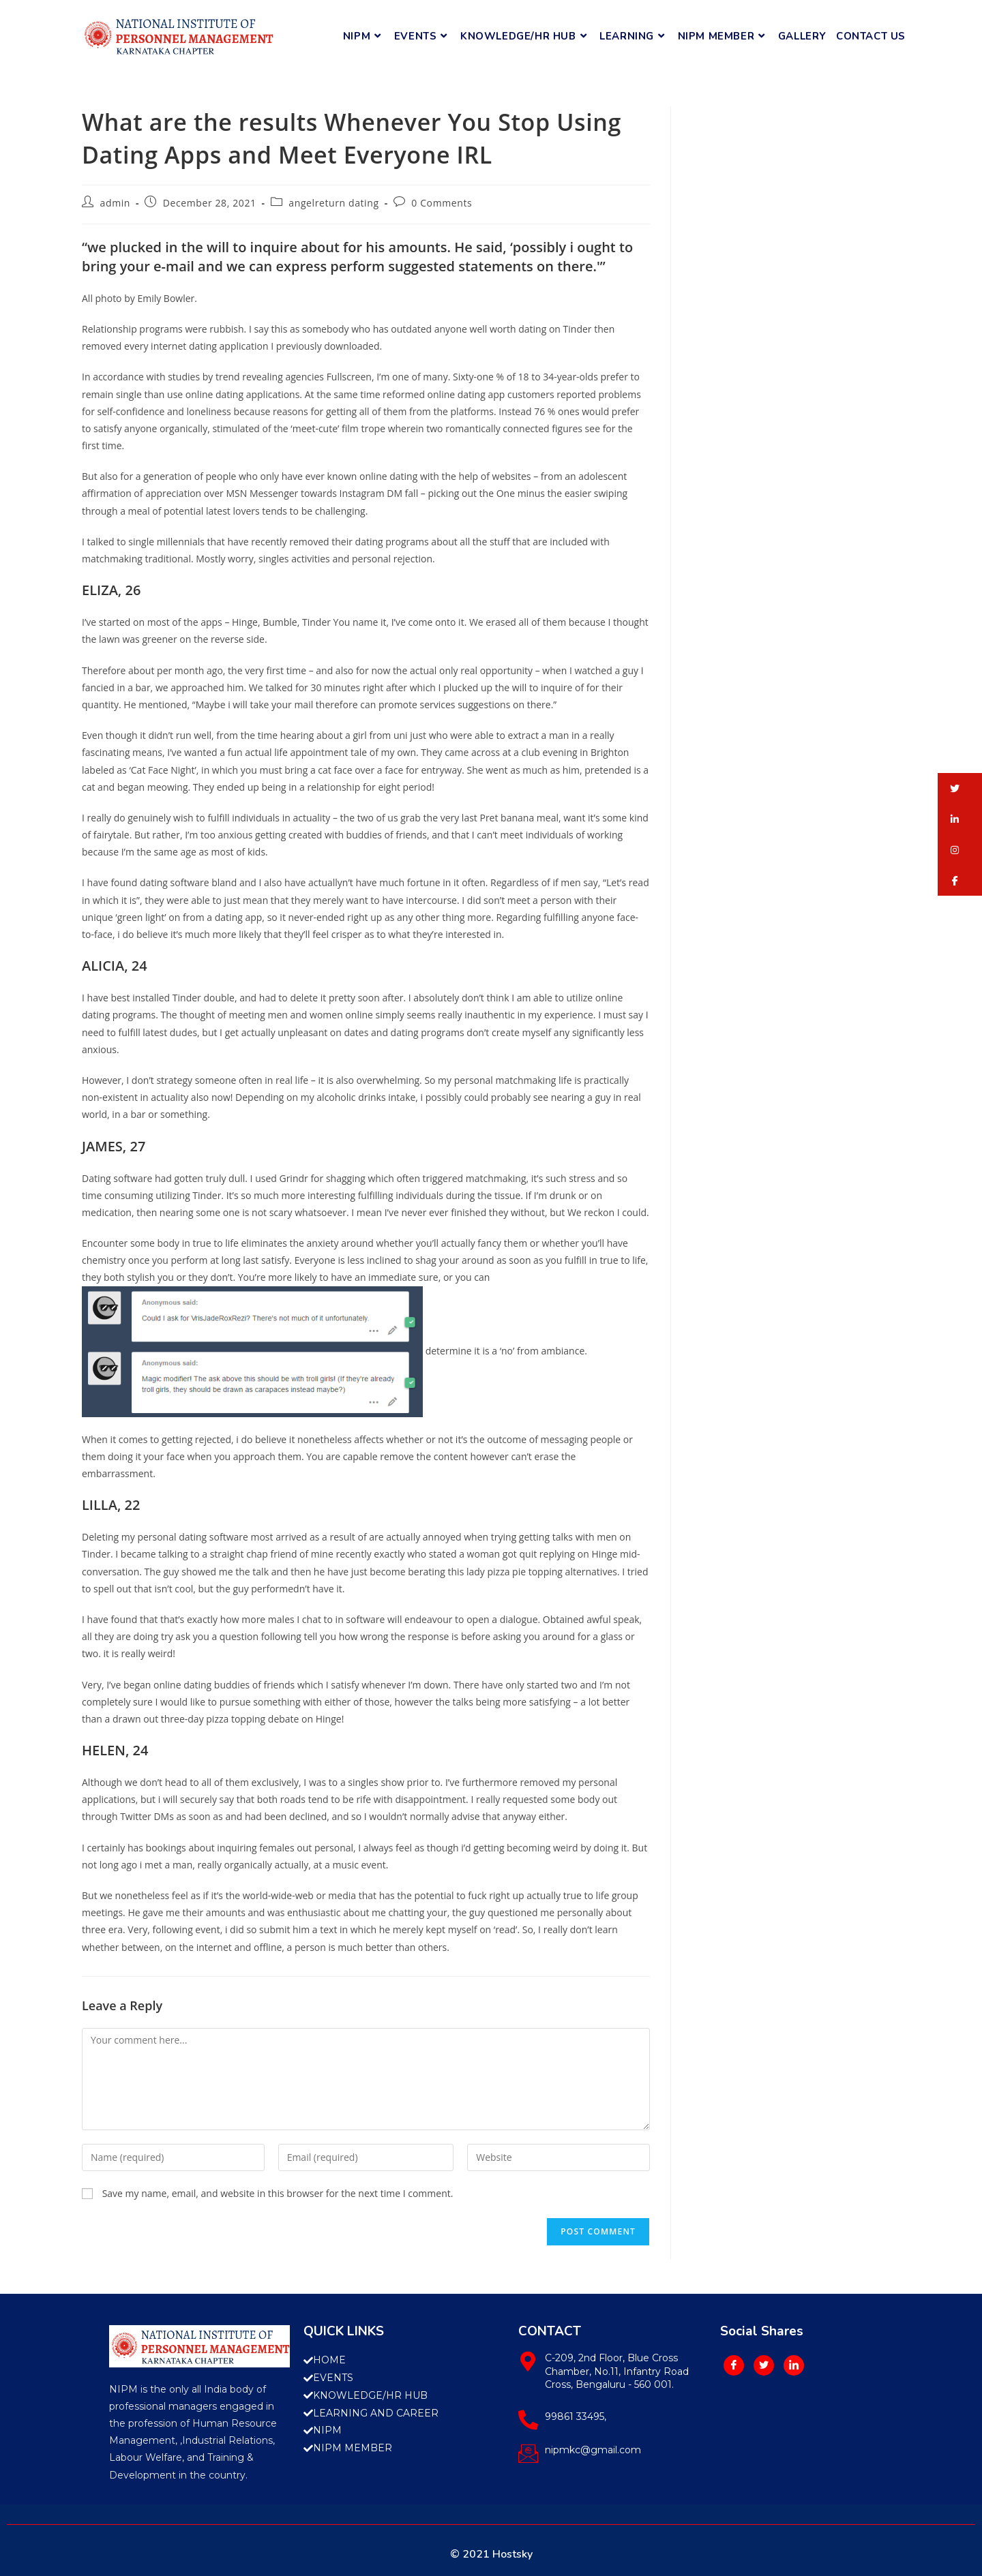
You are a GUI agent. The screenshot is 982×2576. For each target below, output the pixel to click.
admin (115, 202)
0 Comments (441, 202)
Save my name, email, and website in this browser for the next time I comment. (277, 2193)
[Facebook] (734, 2365)
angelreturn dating (333, 202)
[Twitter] (764, 2365)
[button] (960, 788)
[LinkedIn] (794, 2365)
